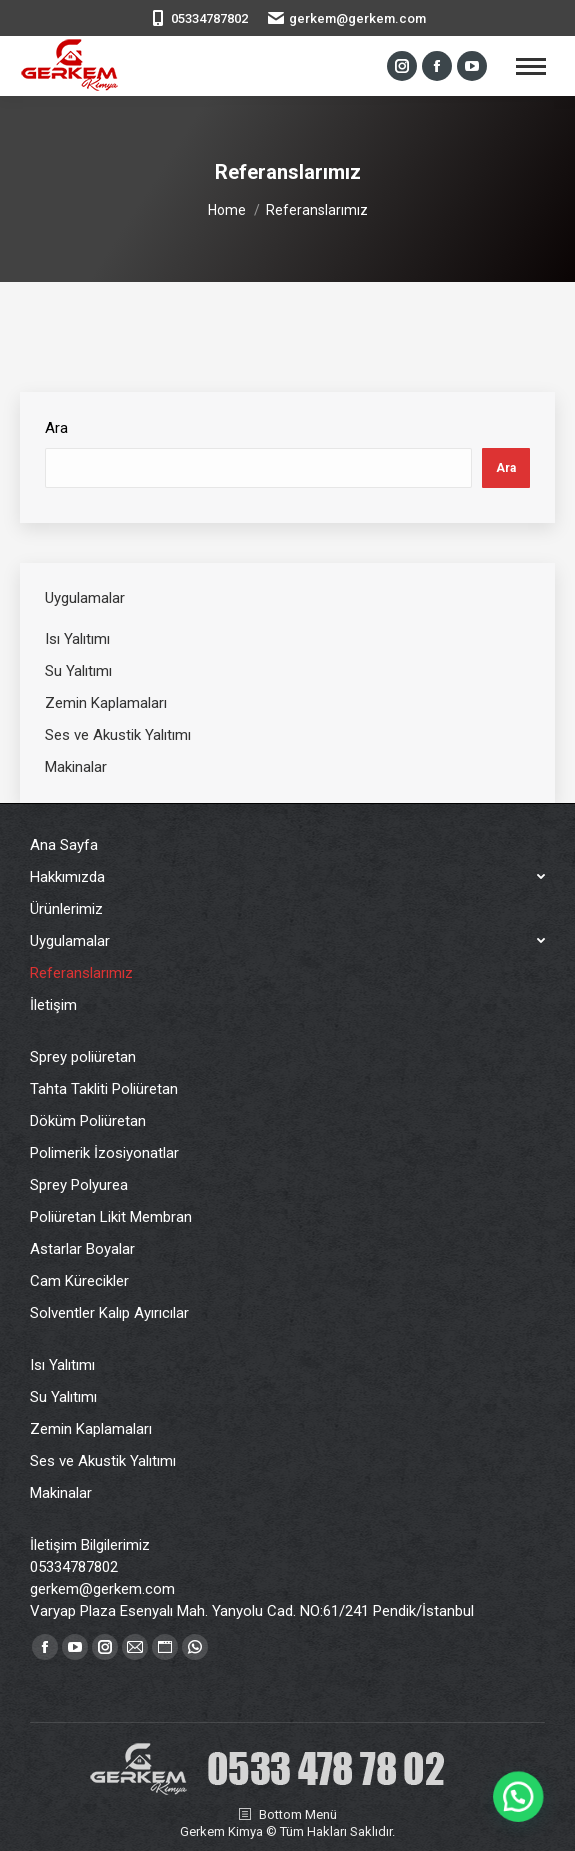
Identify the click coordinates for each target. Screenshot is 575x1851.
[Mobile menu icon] (531, 66)
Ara (56, 428)
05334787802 (209, 18)
